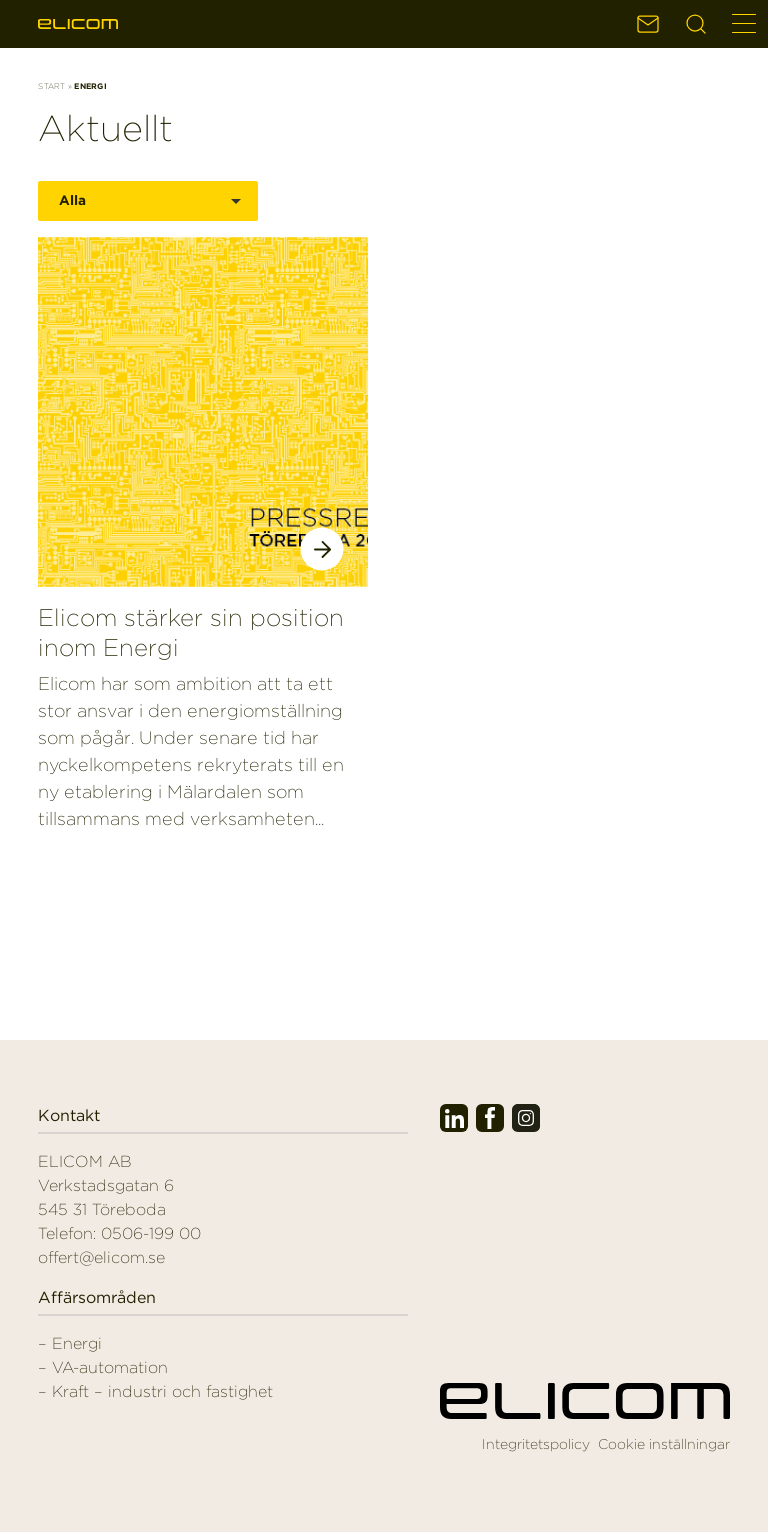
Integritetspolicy (536, 1444)
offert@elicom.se (101, 1257)
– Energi (70, 1343)
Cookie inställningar (664, 1444)
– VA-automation (103, 1367)
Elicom (78, 24)
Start (51, 86)
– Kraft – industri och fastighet (155, 1391)
